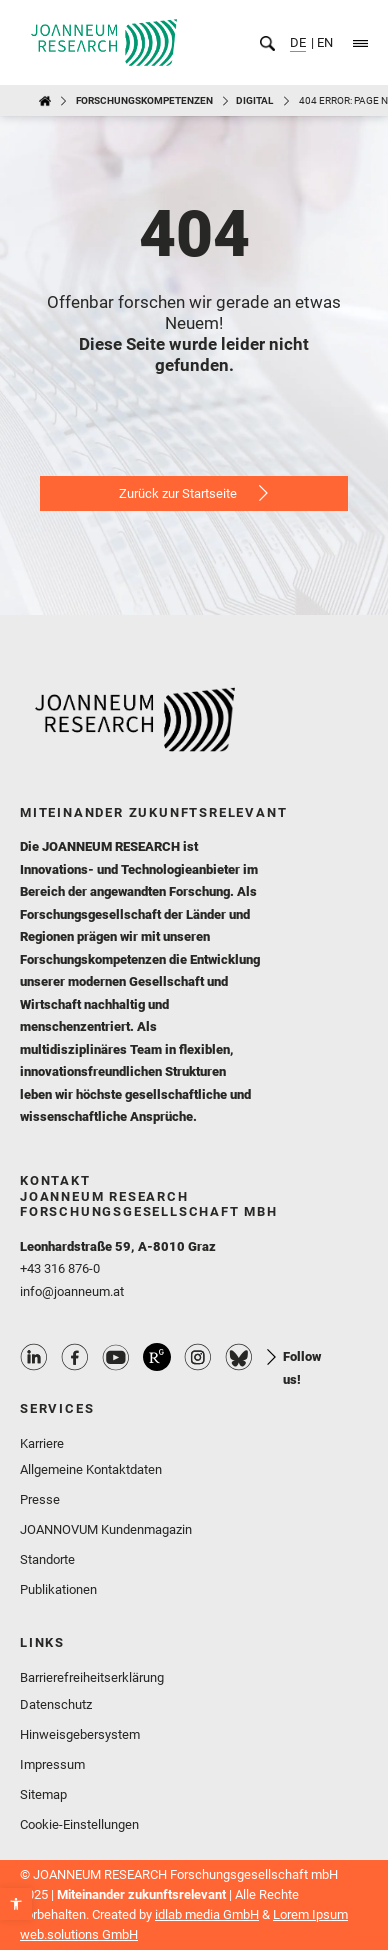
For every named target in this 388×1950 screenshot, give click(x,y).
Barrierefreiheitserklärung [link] (92, 1677)
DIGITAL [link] (254, 100)
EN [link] (323, 42)
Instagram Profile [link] (198, 1357)
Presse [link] (40, 1499)
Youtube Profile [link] (116, 1357)
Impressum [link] (52, 1764)
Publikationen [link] (58, 1589)
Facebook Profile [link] (75, 1357)
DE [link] (298, 42)
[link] (16, 1904)
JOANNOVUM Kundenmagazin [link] (106, 1529)
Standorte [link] (47, 1559)
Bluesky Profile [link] (239, 1357)
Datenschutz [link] (56, 1704)
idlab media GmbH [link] (207, 1914)
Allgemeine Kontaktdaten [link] (91, 1469)
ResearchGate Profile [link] (157, 1357)
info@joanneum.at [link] (72, 1291)
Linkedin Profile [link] (34, 1357)
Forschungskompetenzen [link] (144, 100)
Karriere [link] (42, 1443)
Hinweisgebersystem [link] (80, 1734)
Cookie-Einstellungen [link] (79, 1824)
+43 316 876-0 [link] (60, 1268)
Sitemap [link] (43, 1794)
